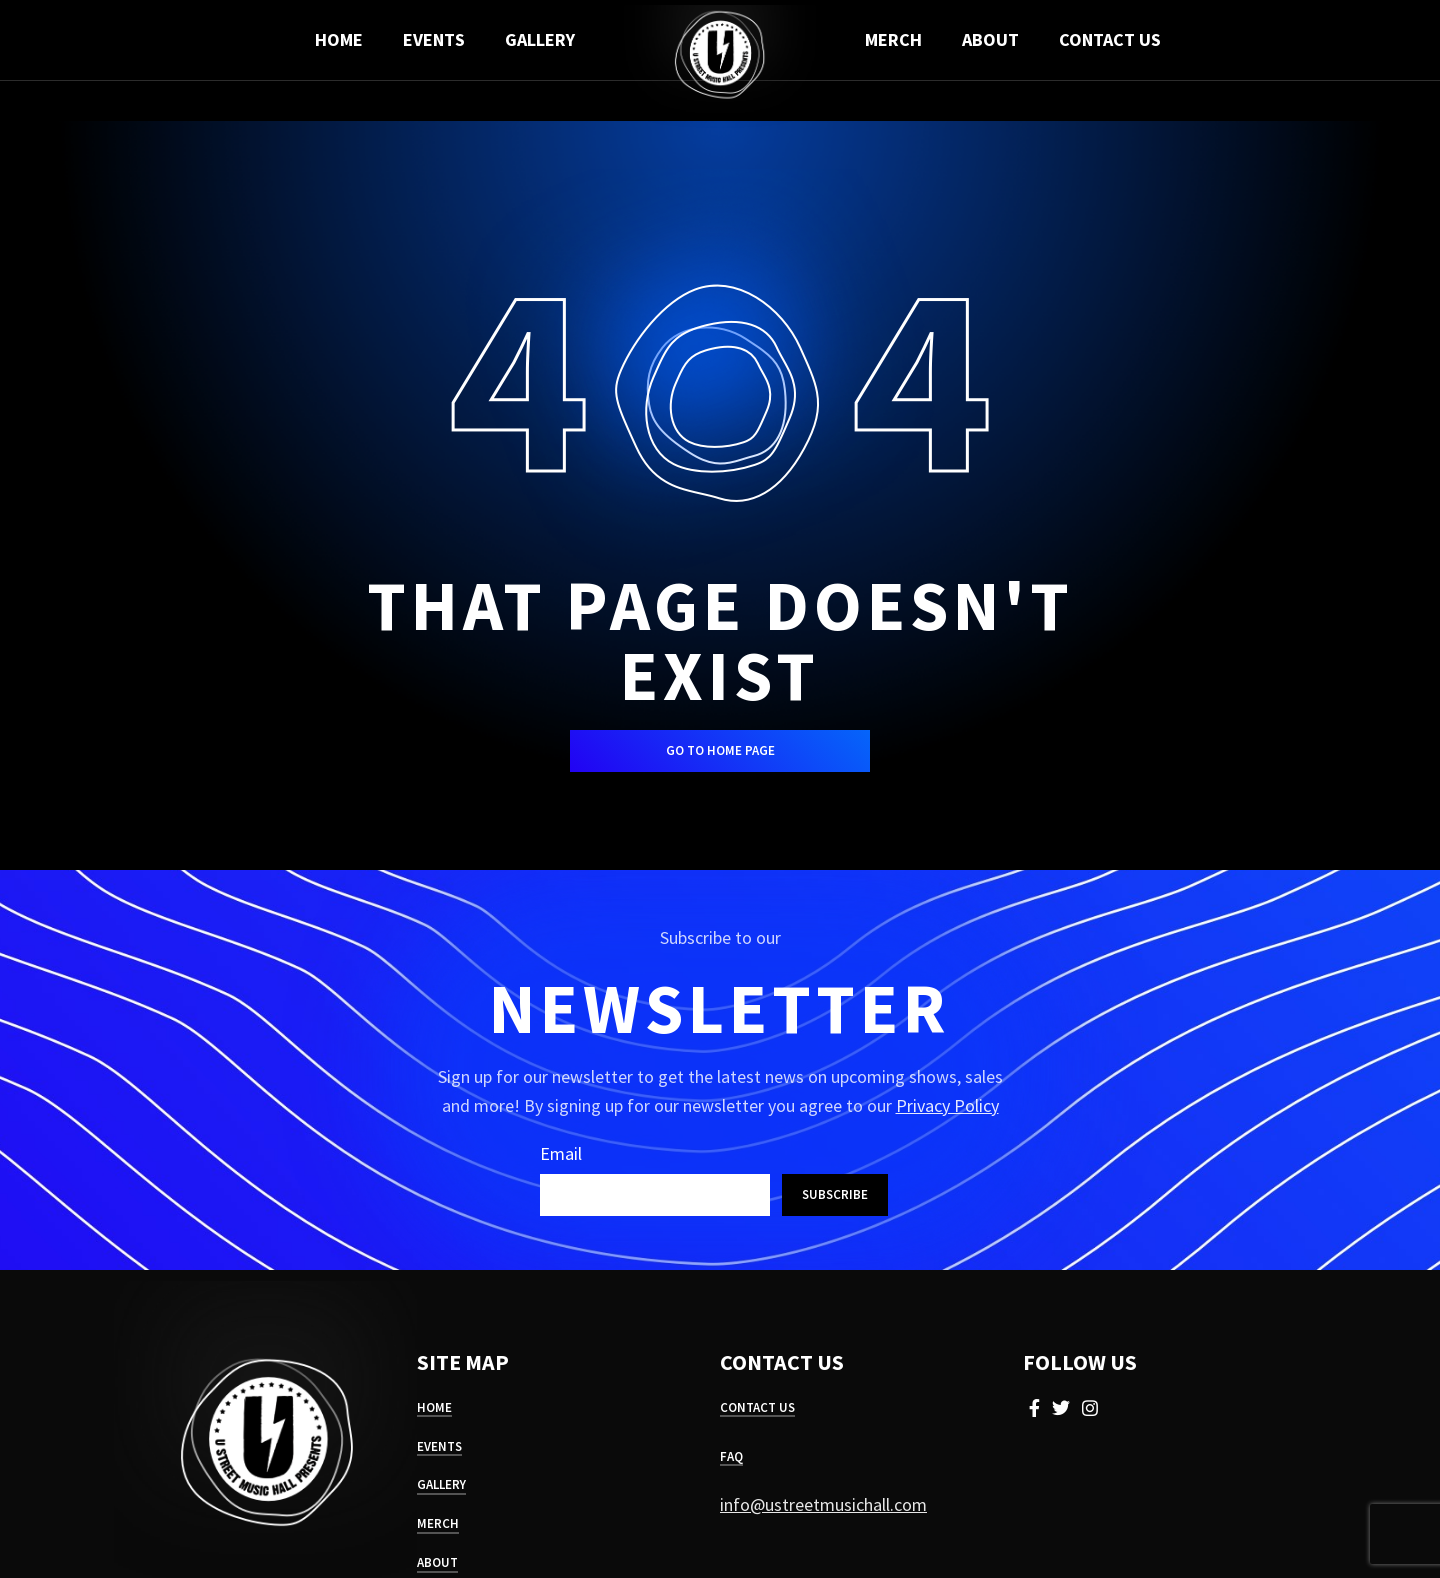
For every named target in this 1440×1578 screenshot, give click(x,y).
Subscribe (835, 1194)
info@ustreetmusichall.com (823, 1504)
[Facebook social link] (1034, 1408)
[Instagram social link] (1090, 1408)
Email (561, 1153)
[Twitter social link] (1061, 1408)
